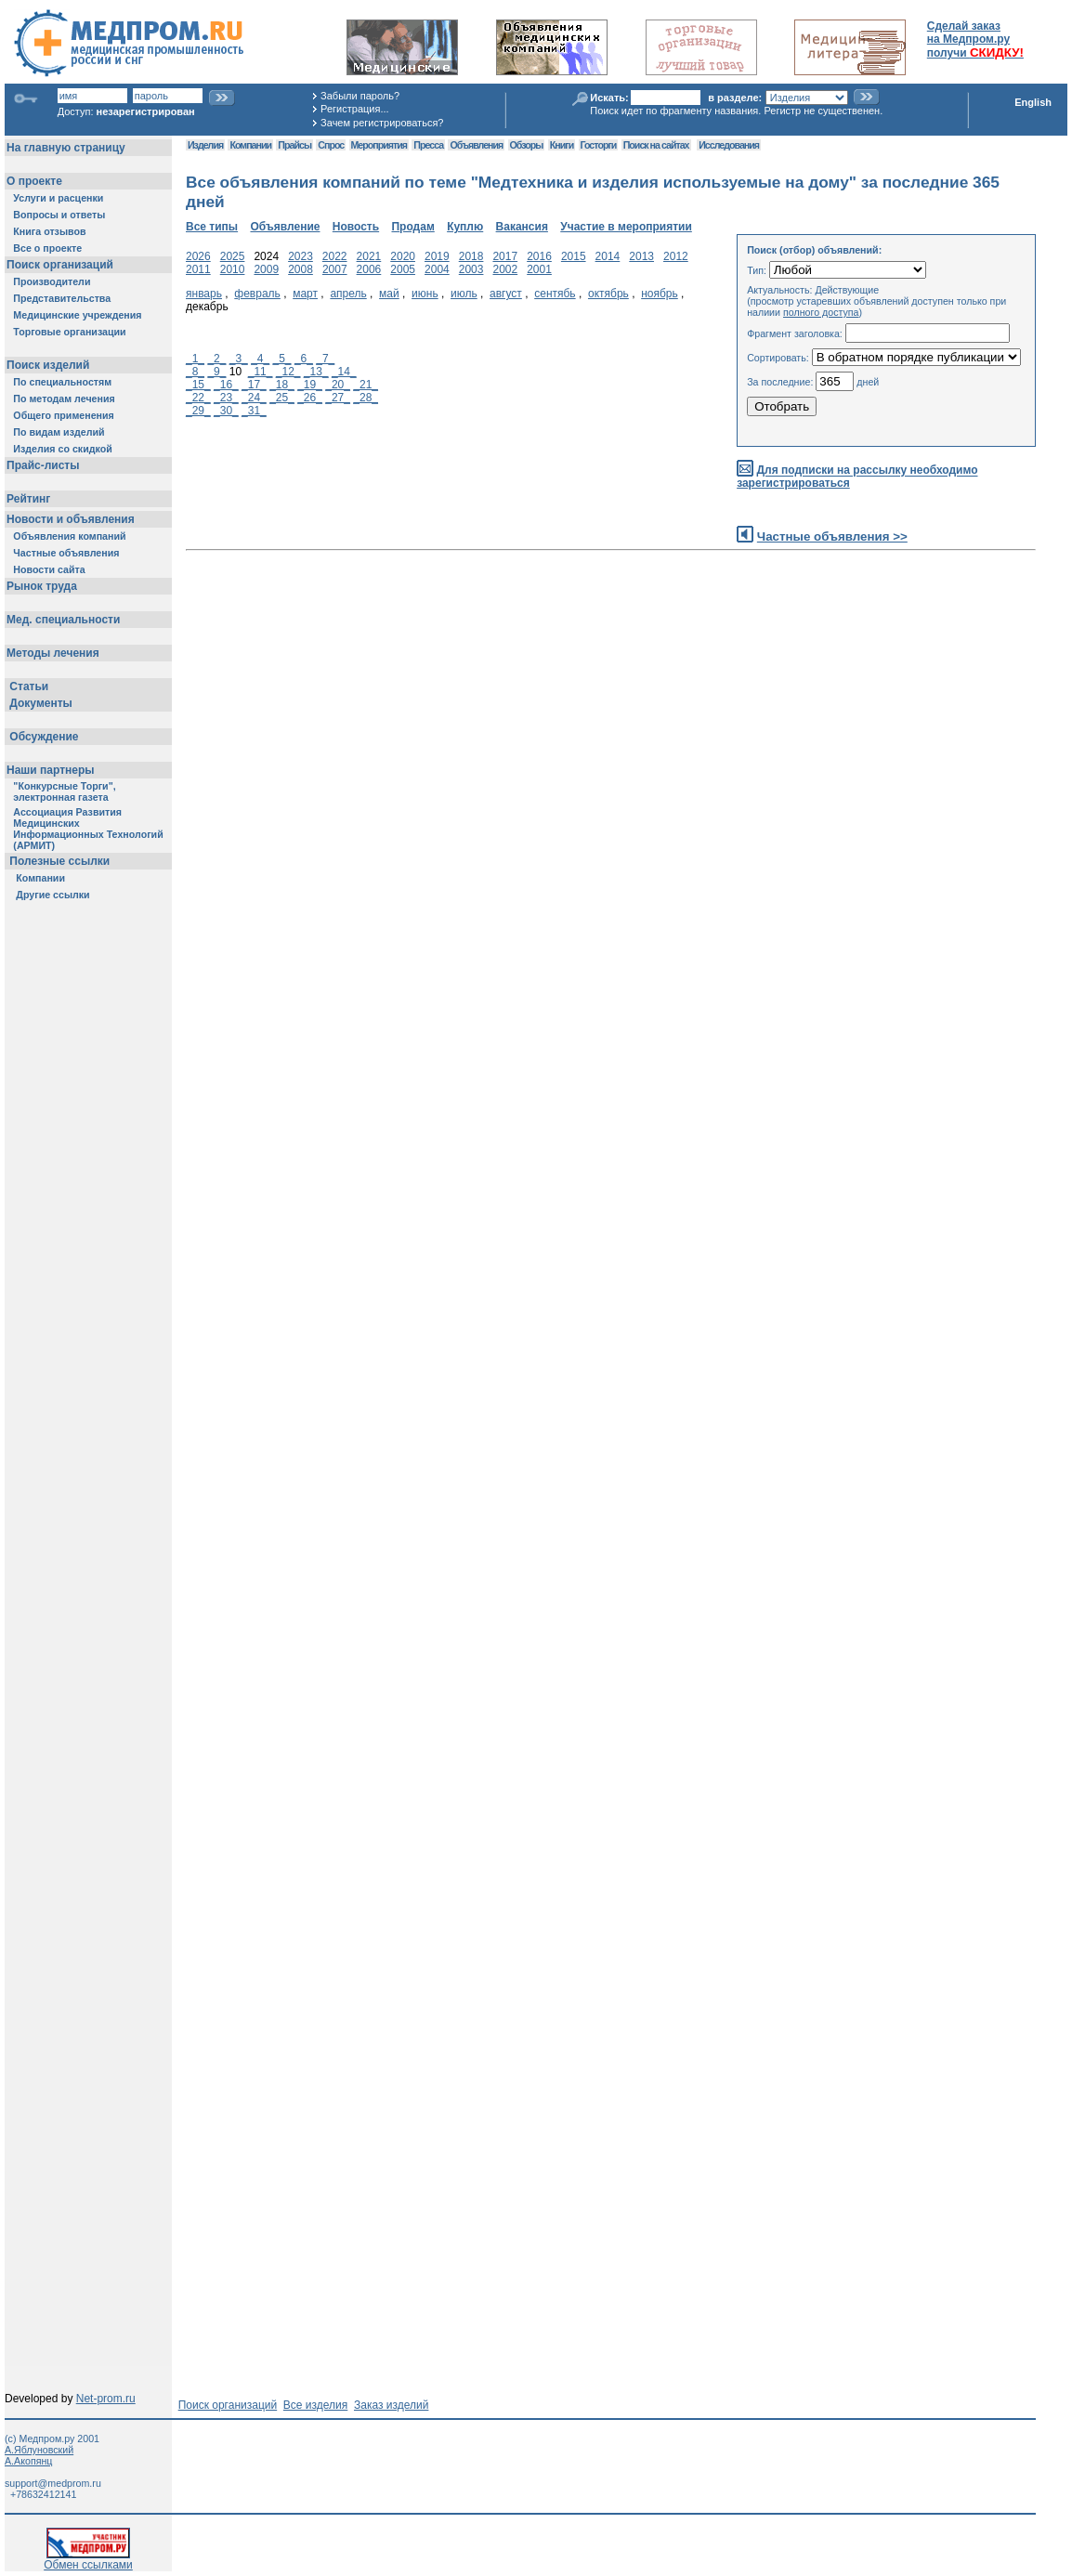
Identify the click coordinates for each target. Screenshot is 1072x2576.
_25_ (281, 397)
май (389, 293)
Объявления (476, 144)
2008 (300, 269)
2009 (266, 269)
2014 (608, 256)
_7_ (325, 358)
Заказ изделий (391, 2405)
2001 (539, 269)
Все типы (212, 226)
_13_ (316, 371)
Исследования (729, 144)
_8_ (195, 371)
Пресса (428, 144)
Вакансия (522, 226)
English (1033, 102)
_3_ (238, 358)
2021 (369, 256)
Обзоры (526, 144)
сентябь (554, 293)
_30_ (226, 410)
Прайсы (294, 144)
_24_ (254, 397)
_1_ (195, 358)
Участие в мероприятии (626, 226)
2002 (504, 269)
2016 (539, 256)
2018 (471, 256)
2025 (232, 256)
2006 (369, 269)
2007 (334, 269)
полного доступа (821, 312)
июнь (425, 293)
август (506, 293)
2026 (198, 256)
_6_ (303, 358)
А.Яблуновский (39, 2449)
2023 (300, 256)
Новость (356, 226)
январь (204, 293)
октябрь (608, 293)
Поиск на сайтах (656, 144)
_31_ (254, 410)
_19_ (309, 384)
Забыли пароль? (359, 95)
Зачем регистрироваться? (381, 122)
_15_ (198, 384)
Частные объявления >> (832, 536)
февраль (257, 293)
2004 (437, 269)
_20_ (337, 384)
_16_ (226, 384)
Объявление (285, 226)
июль (464, 293)
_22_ (198, 397)
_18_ (281, 384)
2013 (641, 256)
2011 (198, 269)
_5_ (282, 358)
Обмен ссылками (88, 2559)
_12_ (288, 371)
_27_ (337, 397)
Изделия (205, 144)
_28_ (365, 397)
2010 (232, 269)
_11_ (260, 371)
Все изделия (315, 2405)
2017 (504, 256)
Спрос (331, 144)
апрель (348, 293)
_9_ (216, 371)
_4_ (260, 358)
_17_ (254, 384)
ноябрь (659, 293)
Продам (412, 226)
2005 (402, 269)
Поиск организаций (228, 2405)
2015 (573, 256)
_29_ (198, 410)
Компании (250, 144)
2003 (471, 269)
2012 (675, 256)
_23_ (226, 397)
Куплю (465, 226)
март (305, 293)
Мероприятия (379, 144)
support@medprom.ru (53, 2483)
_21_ (365, 384)
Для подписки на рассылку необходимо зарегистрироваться (857, 477)
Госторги (599, 144)
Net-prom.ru (106, 2398)
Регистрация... (354, 108)
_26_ (309, 397)
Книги (561, 144)
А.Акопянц (28, 2460)
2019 (437, 256)
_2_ (216, 358)
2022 (334, 256)
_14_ (344, 371)
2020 (402, 256)
